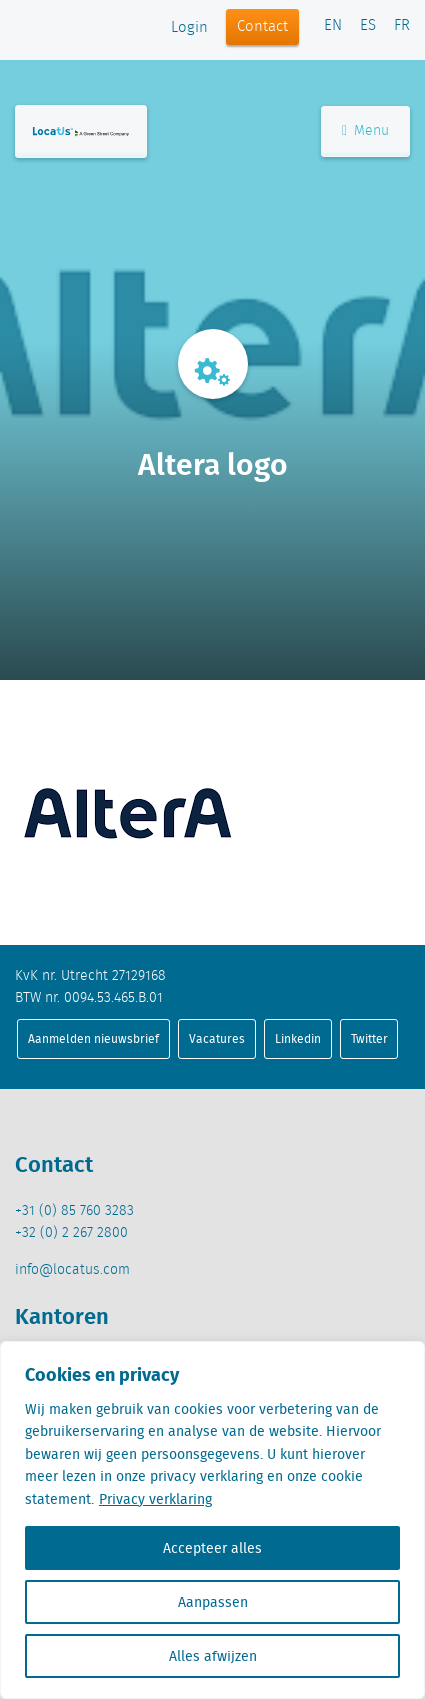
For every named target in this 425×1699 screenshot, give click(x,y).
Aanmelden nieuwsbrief (93, 1038)
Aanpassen (213, 1602)
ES (368, 26)
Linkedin (298, 1038)
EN (333, 26)
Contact (262, 27)
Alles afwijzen (213, 1656)
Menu (365, 131)
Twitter (369, 1038)
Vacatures (217, 1038)
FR (402, 26)
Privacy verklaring (155, 1499)
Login (189, 28)
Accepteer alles (212, 1548)
